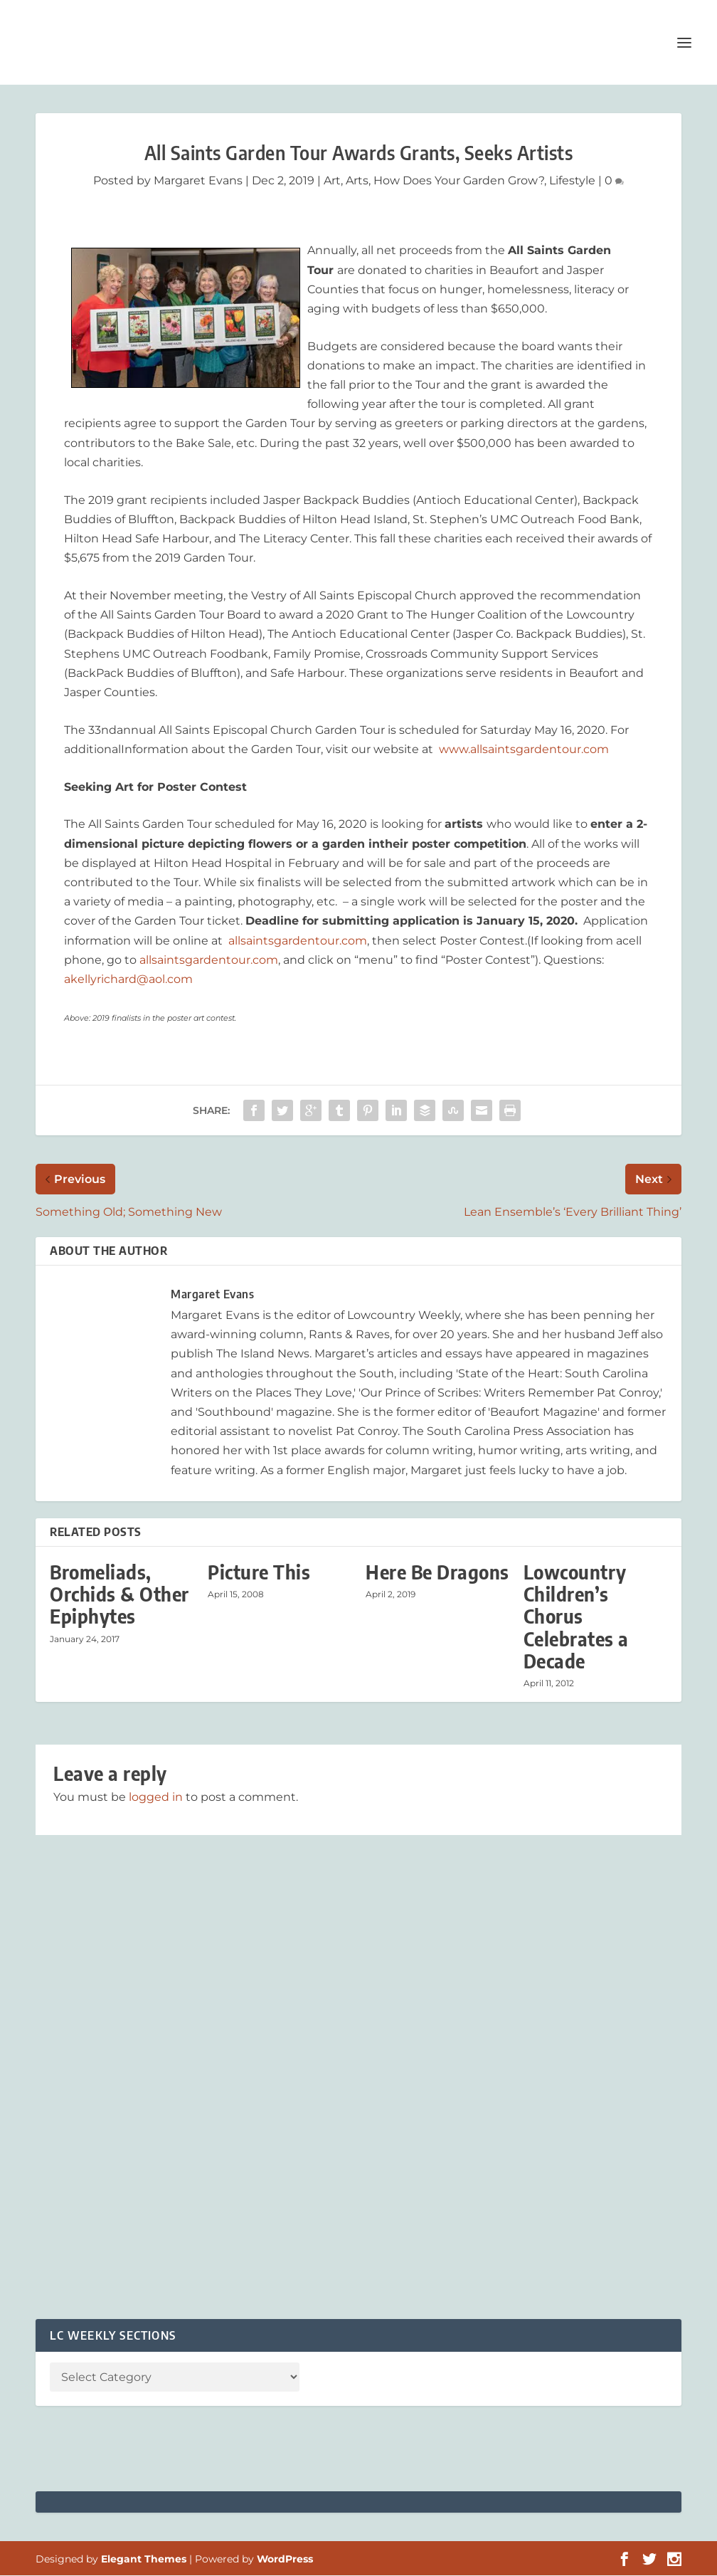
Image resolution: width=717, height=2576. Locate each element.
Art (332, 181)
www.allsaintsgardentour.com (524, 750)
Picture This (259, 1572)
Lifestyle (572, 181)
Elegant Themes (143, 2559)
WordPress (285, 2559)
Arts (357, 181)
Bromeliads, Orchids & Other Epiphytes (119, 1595)
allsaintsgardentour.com (297, 941)
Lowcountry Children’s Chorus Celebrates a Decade (576, 1617)
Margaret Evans (198, 181)
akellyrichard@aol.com (128, 980)
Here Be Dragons (437, 1572)
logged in (156, 1797)
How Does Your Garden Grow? (458, 181)
